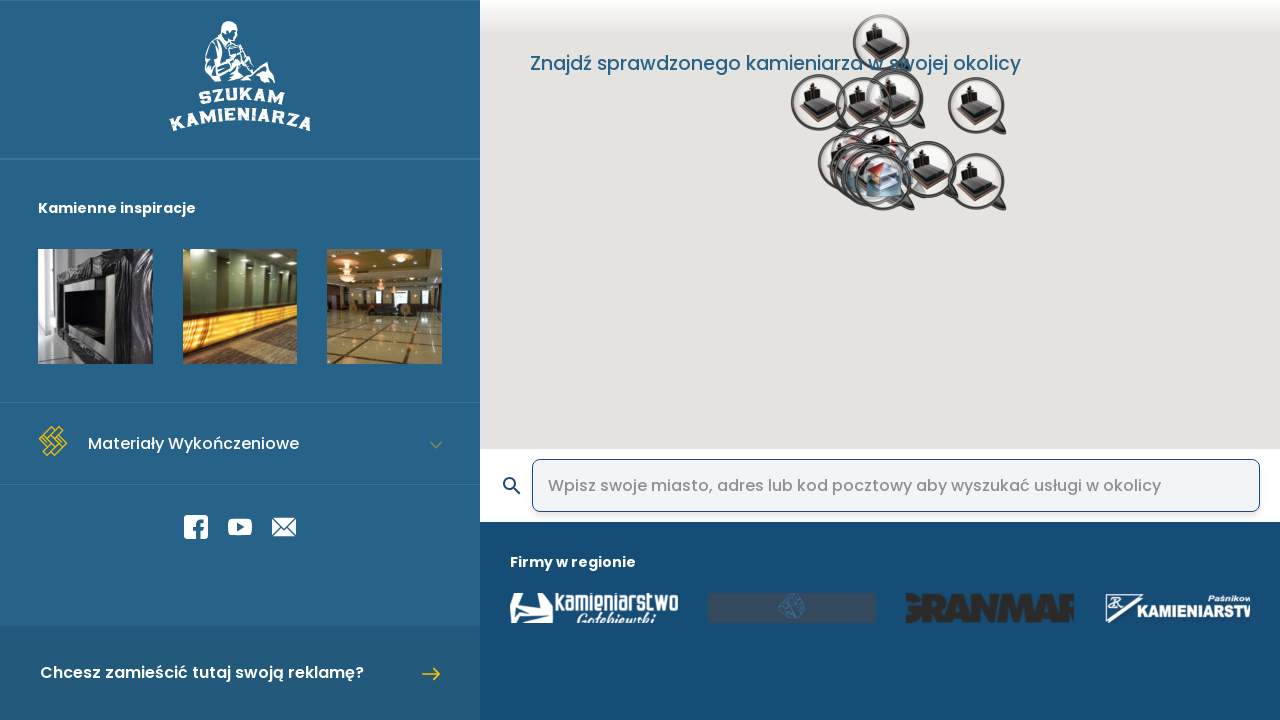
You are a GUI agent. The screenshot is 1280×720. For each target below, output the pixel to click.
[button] (986, 198)
